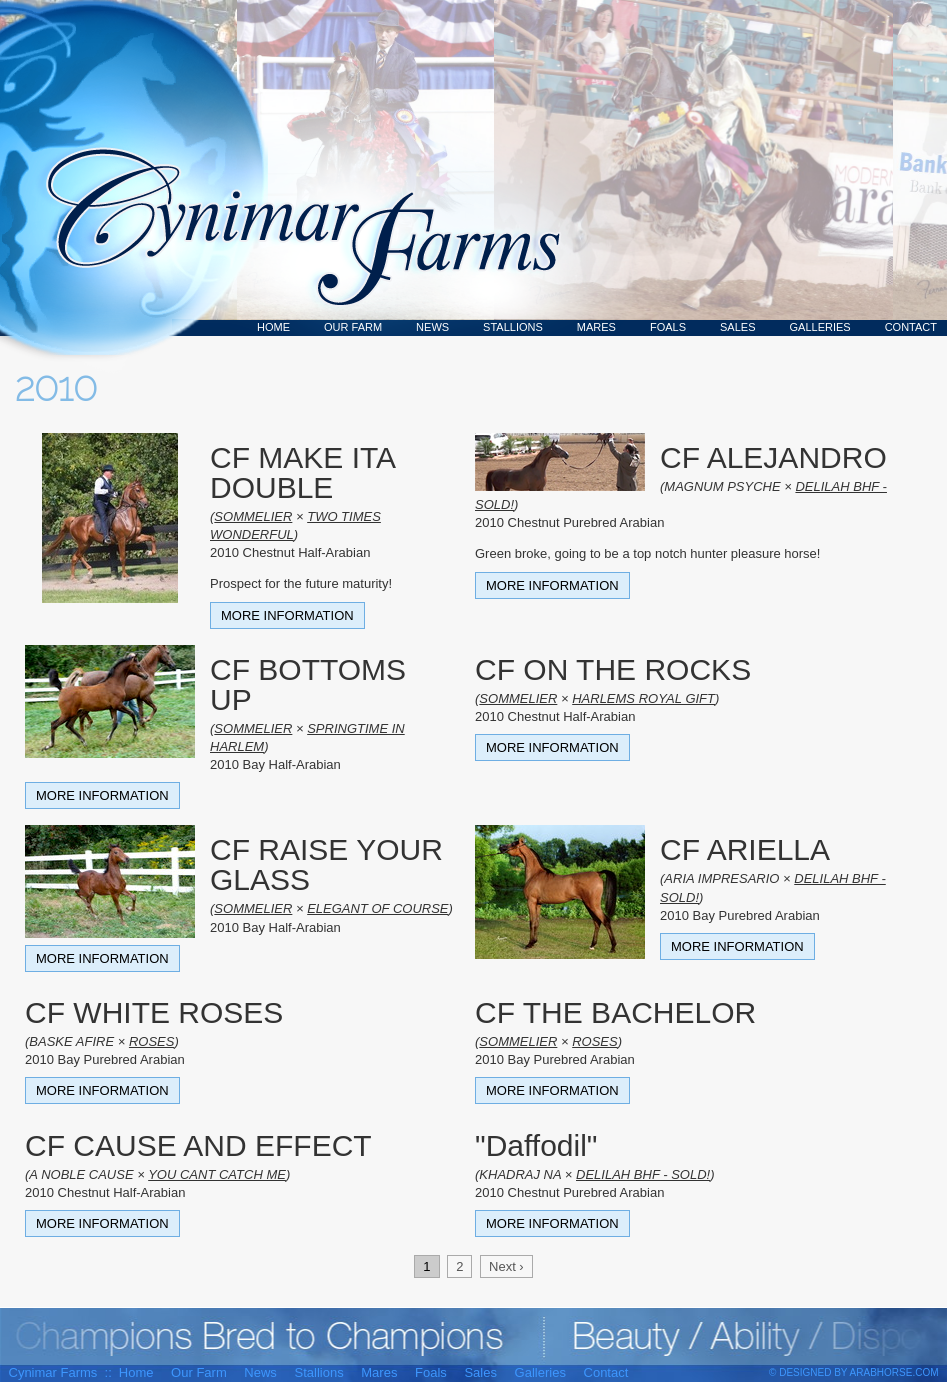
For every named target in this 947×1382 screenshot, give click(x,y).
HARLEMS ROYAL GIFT (643, 698)
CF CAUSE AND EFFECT (198, 1145)
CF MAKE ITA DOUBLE (302, 472)
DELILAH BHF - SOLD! (643, 1174)
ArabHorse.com (894, 1372)
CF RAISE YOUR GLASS (326, 864)
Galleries (820, 327)
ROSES (152, 1041)
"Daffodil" (536, 1145)
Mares (596, 327)
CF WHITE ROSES (154, 1012)
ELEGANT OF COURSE (377, 908)
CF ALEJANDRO (773, 457)
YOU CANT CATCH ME (217, 1174)
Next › (506, 1266)
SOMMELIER (253, 516)
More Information (287, 615)
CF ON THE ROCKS (613, 669)
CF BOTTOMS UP (308, 684)
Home (273, 327)
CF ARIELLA (745, 849)
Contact (911, 327)
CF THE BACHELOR (615, 1012)
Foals (668, 327)
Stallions (513, 327)
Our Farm (353, 327)
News (432, 327)
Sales (737, 327)
